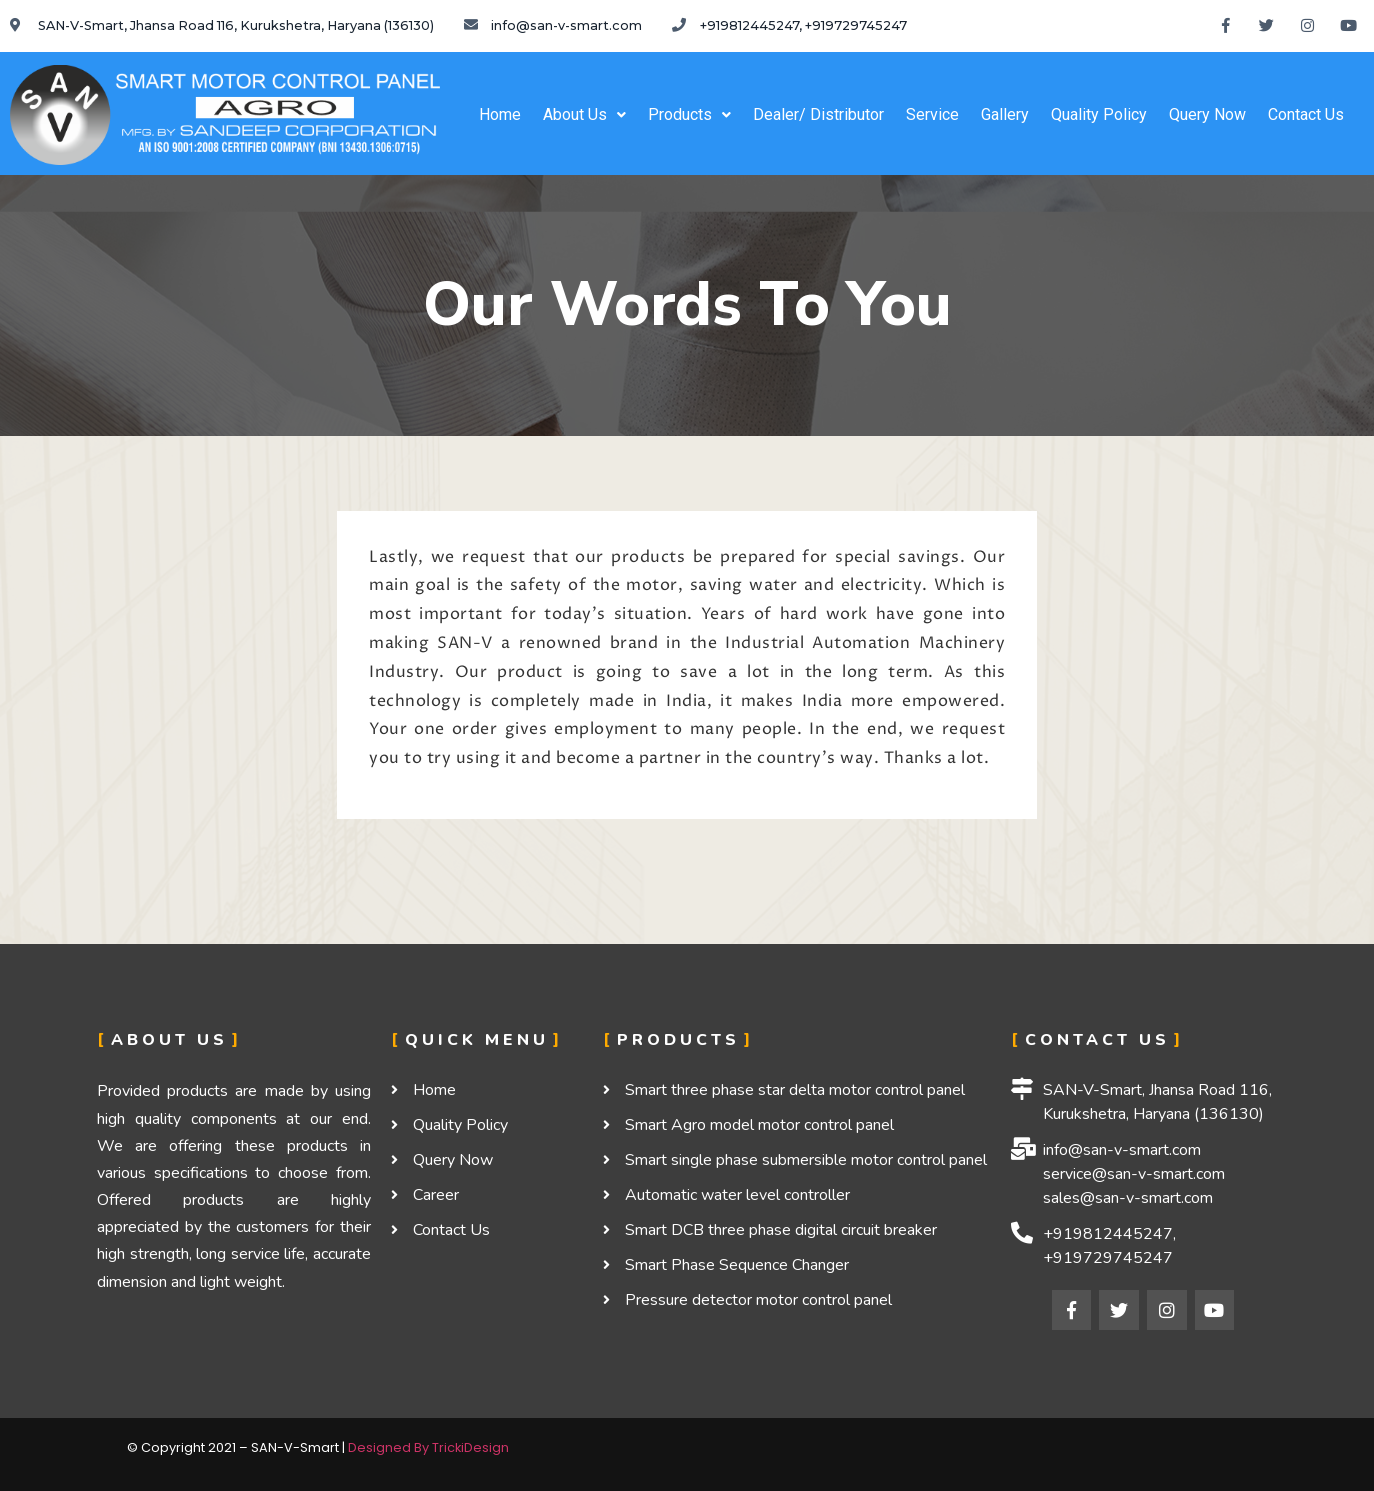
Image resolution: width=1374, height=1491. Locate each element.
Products (689, 114)
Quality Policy (1099, 114)
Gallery (1005, 114)
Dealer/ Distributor (818, 114)
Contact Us (1306, 114)
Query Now (1207, 114)
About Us (584, 114)
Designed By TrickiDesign (428, 1447)
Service (932, 114)
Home (500, 114)
